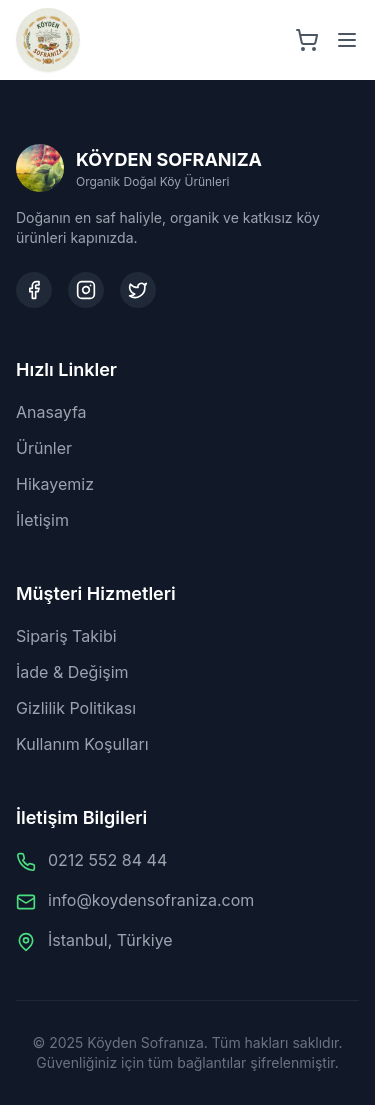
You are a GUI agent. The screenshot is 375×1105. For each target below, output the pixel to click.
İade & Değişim (72, 672)
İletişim (42, 520)
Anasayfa (51, 412)
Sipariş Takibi (66, 636)
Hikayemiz (55, 484)
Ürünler (44, 448)
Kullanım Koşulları (82, 744)
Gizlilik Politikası (76, 708)
